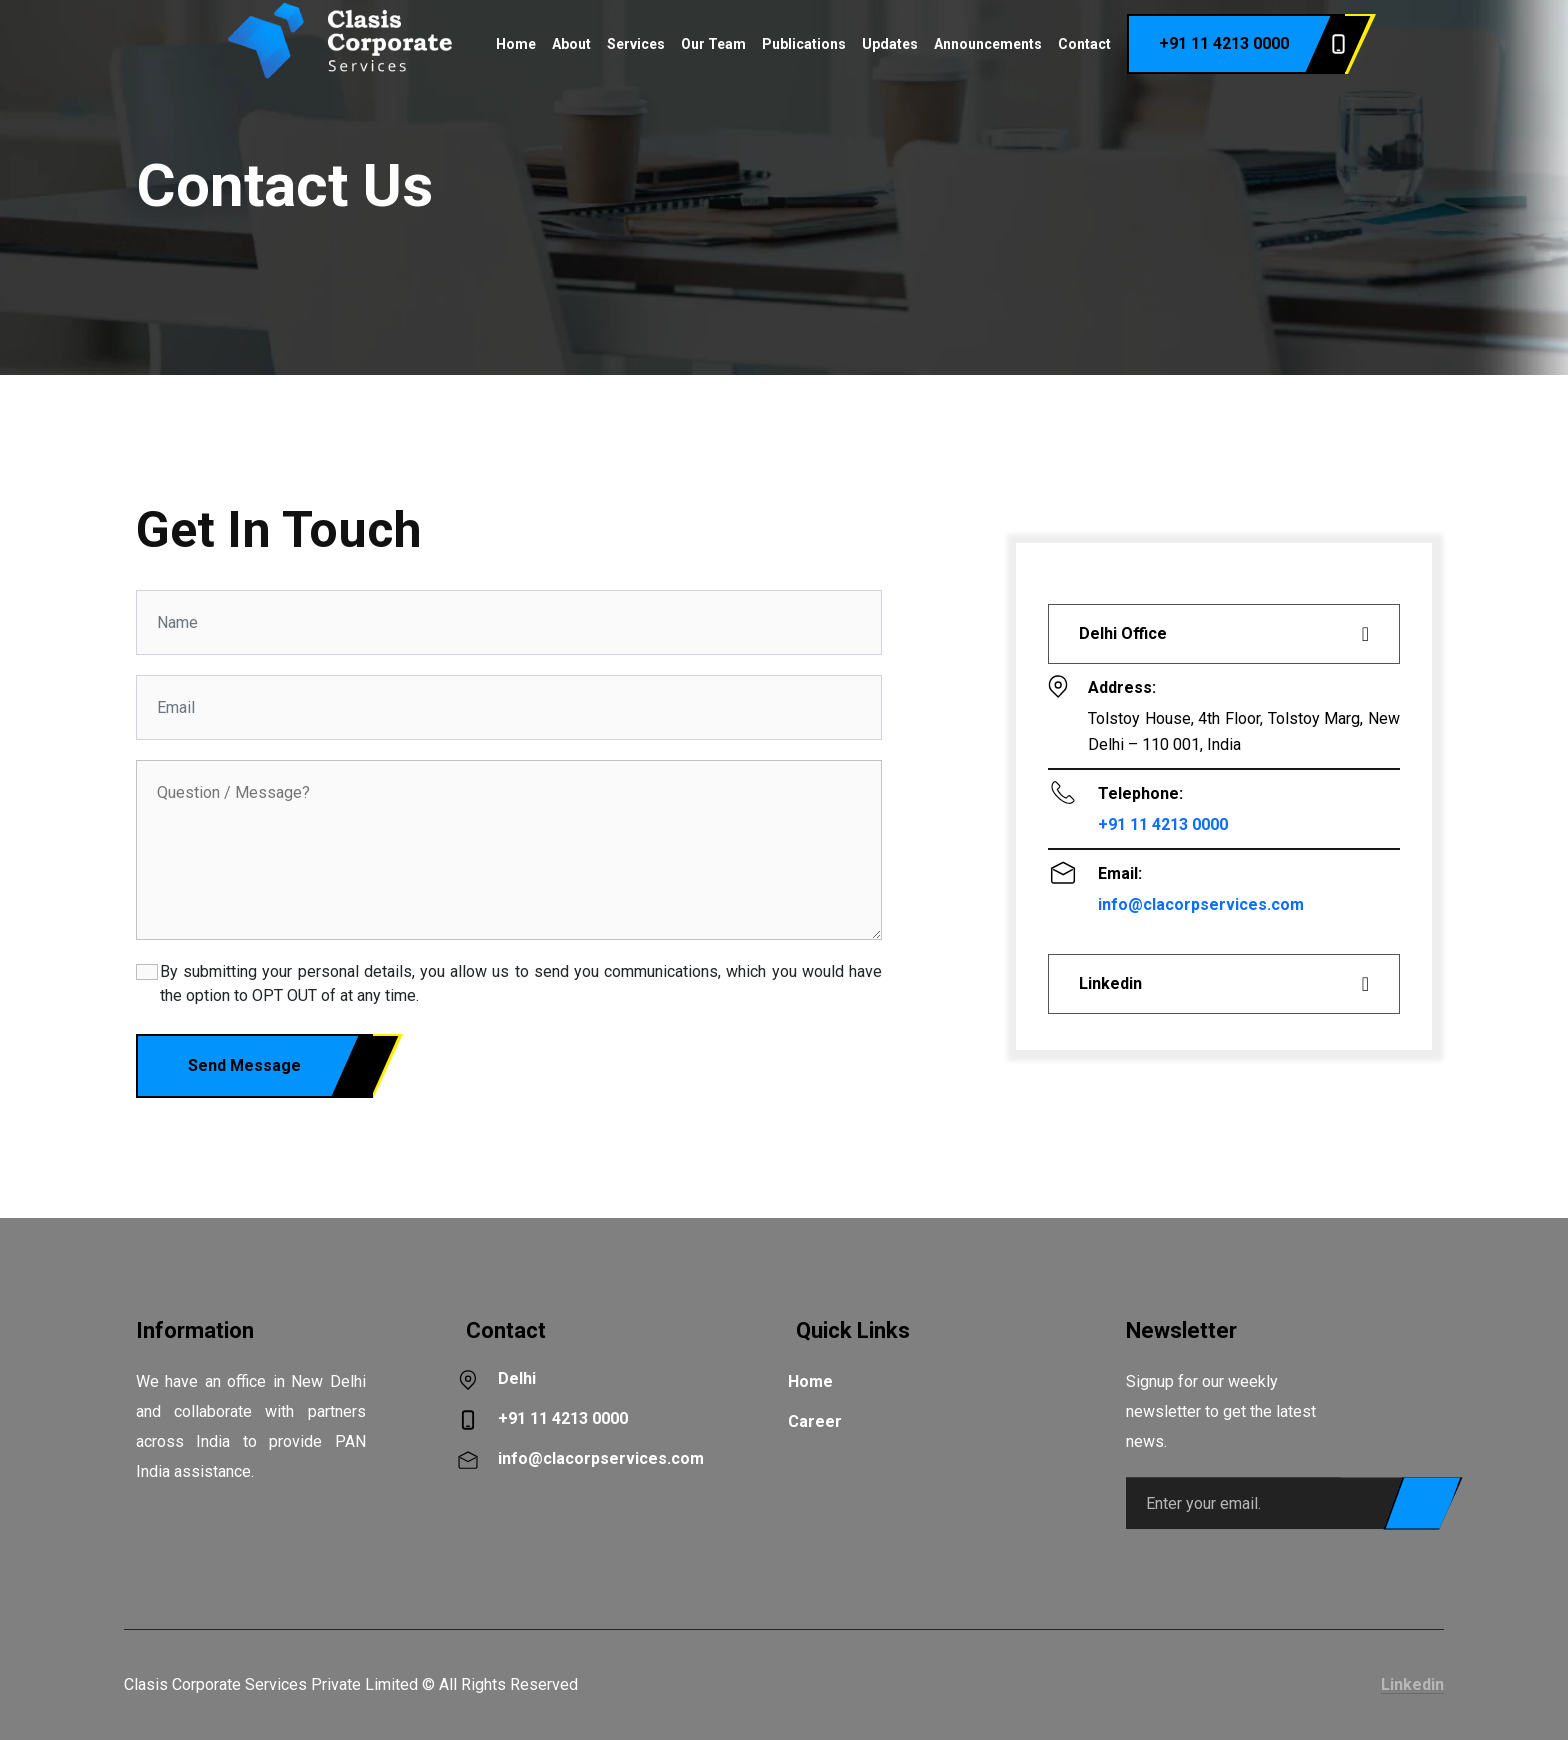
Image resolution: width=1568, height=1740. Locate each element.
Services (636, 44)
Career (815, 1421)
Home (516, 44)
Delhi (517, 1378)
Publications (804, 44)
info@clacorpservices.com (1201, 904)
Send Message (280, 1066)
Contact (1084, 44)
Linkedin (1412, 1684)
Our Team (713, 44)
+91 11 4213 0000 (1252, 44)
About (571, 44)
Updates (890, 44)
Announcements (988, 44)
